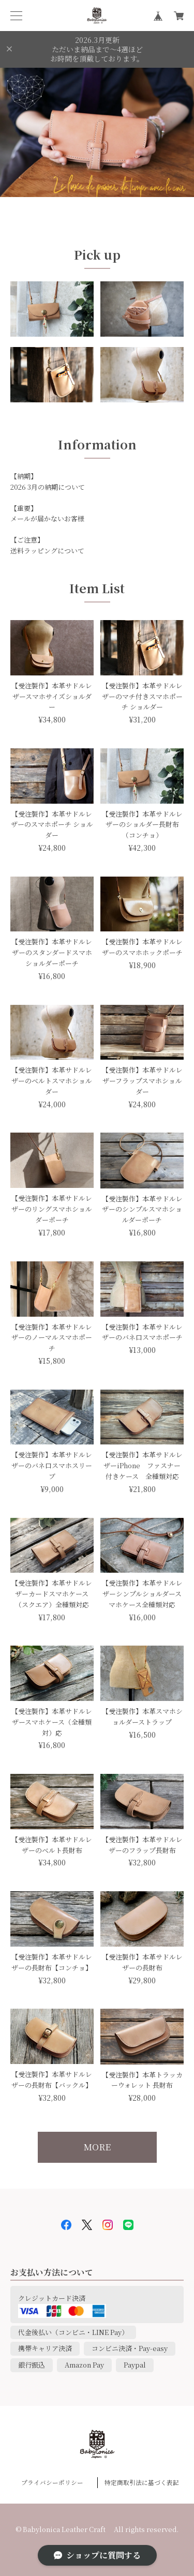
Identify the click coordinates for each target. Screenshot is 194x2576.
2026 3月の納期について (47, 487)
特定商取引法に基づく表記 (142, 2482)
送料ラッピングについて (47, 550)
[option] (97, 132)
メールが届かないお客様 (47, 518)
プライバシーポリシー (52, 2482)
